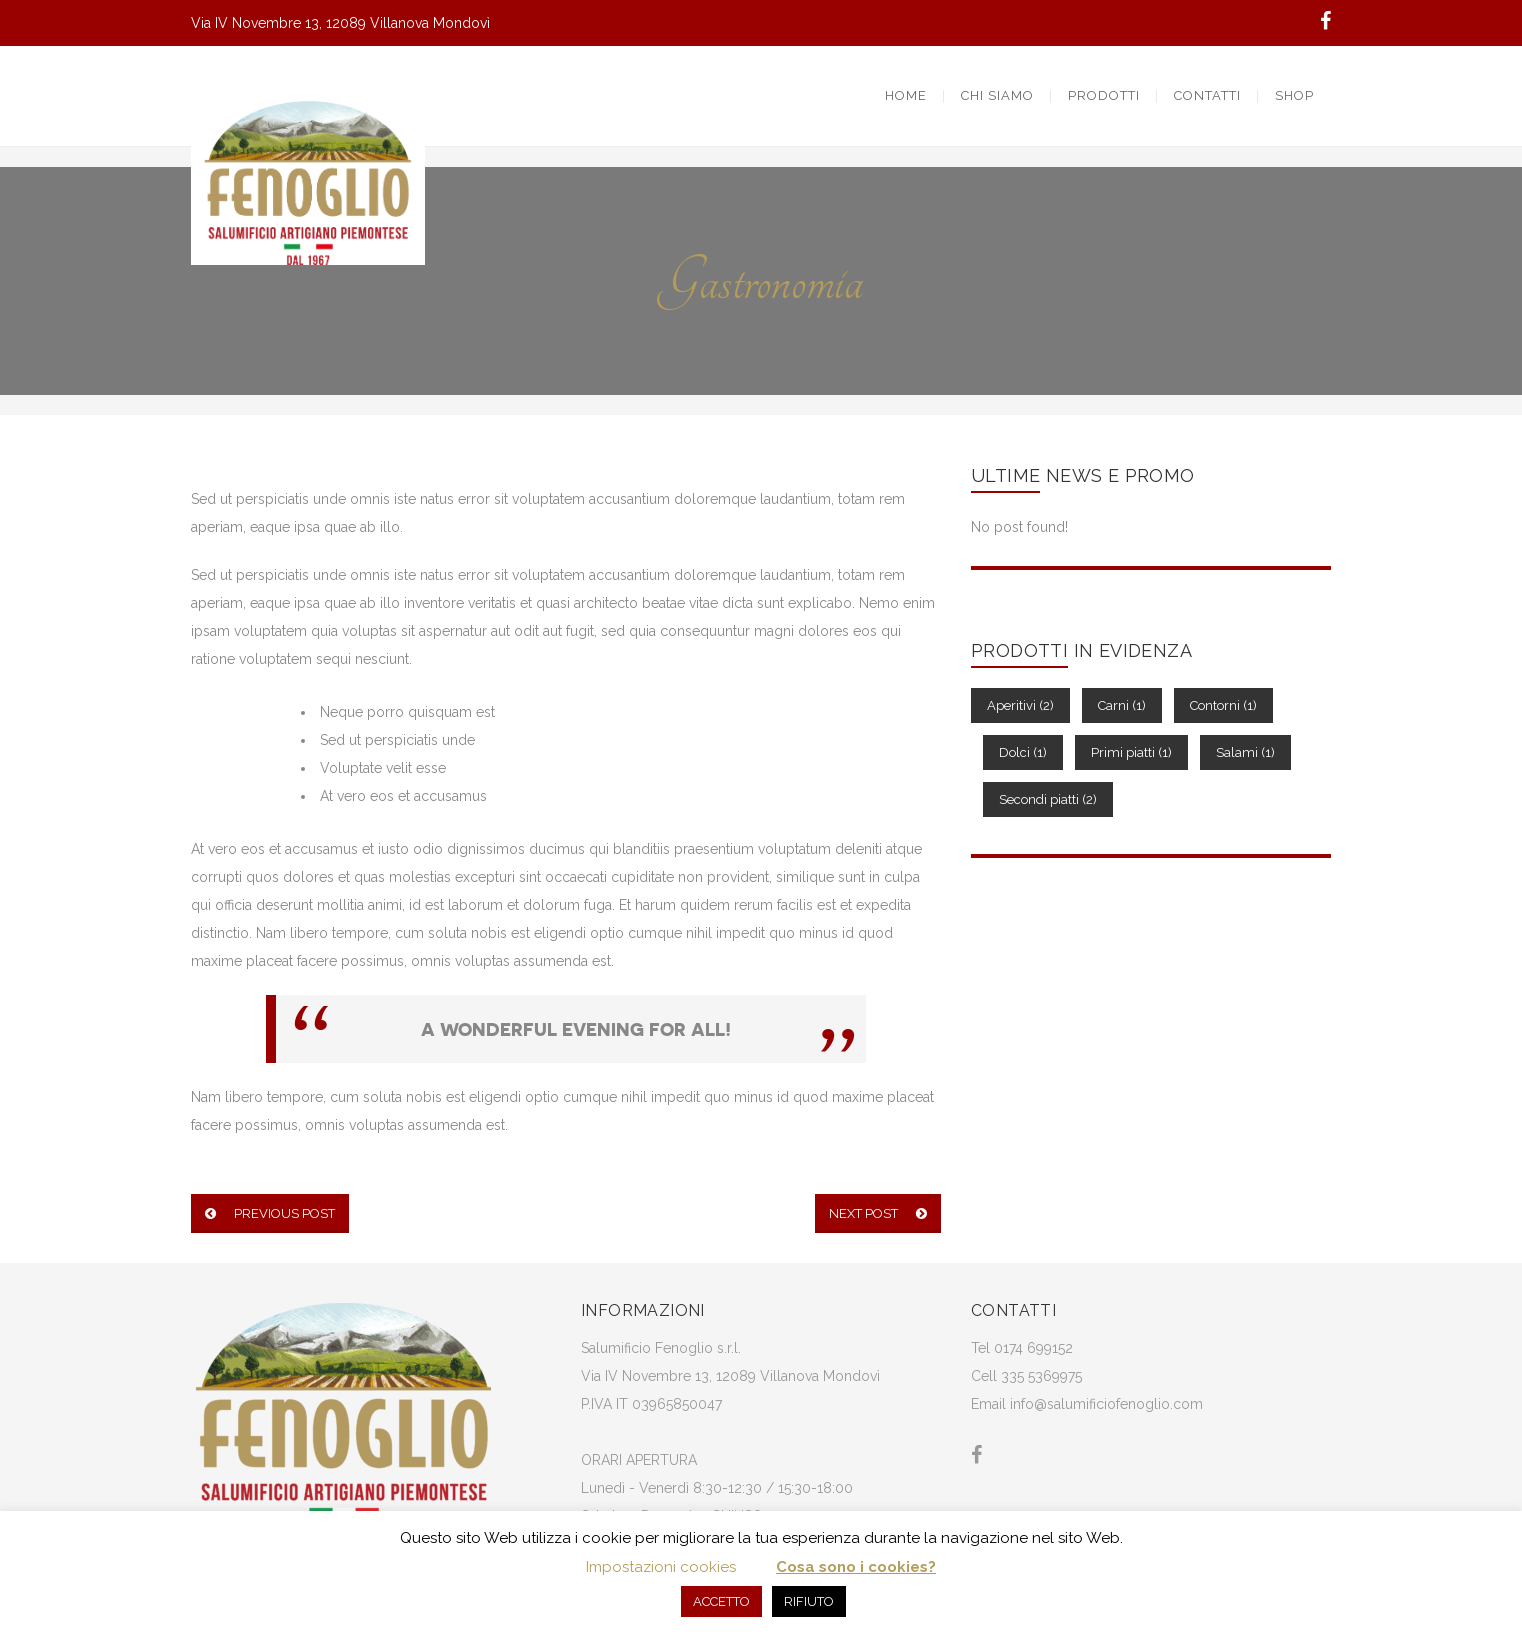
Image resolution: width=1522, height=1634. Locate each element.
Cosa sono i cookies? (856, 1567)
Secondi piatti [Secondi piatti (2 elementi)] (1048, 799)
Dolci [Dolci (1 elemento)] (1023, 752)
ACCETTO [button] (721, 1601)
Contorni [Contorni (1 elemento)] (1223, 705)
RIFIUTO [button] (809, 1601)
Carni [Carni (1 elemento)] (1122, 705)
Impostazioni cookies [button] (661, 1567)
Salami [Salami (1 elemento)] (1245, 752)
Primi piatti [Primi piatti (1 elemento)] (1131, 752)
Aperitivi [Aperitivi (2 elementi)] (1020, 705)
